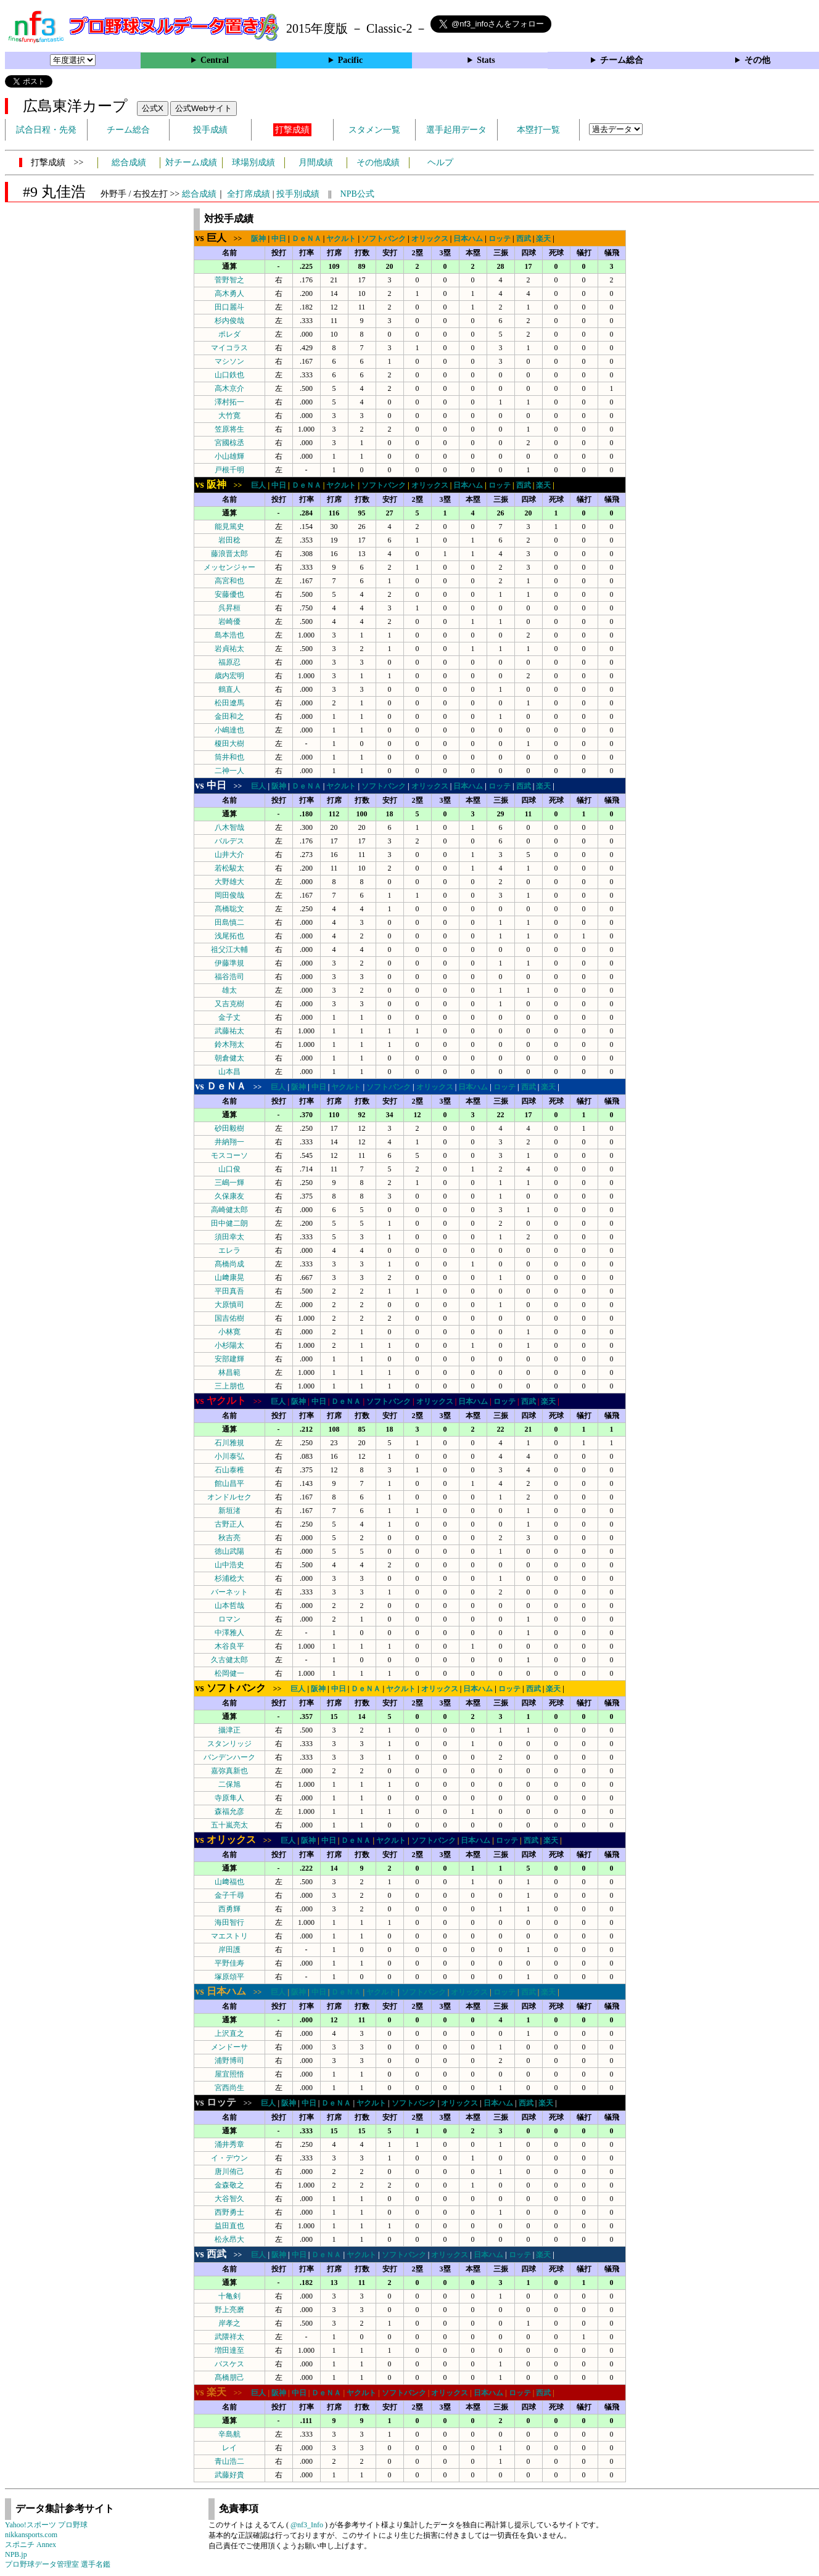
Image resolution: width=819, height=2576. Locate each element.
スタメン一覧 (374, 129)
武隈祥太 (229, 2336)
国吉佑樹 (229, 1318)
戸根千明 (229, 470)
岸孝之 (229, 2323)
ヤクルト (341, 238)
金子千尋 (229, 1895)
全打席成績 (248, 194)
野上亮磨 (229, 2309)
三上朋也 (229, 1386)
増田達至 (229, 2350)
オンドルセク (229, 1497)
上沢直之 (229, 2033)
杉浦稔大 (229, 1578)
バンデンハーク (229, 1757)
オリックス (429, 238)
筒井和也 (229, 757)
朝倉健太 (229, 1058)
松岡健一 (229, 1673)
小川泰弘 (229, 1456)
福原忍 (229, 662)
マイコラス (229, 347)
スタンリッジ (229, 1743)
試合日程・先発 (46, 129)
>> (222, 238)
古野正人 (229, 1524)
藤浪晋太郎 (229, 553)
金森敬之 (229, 2185)
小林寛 (229, 1331)
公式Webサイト (203, 108)
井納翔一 (229, 1142)
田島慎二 (229, 922)
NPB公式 (357, 194)
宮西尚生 (229, 2087)
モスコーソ (229, 1155)
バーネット (229, 1592)
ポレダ (229, 334)
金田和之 (229, 716)
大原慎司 (229, 1304)
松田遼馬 (229, 703)
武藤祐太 (229, 1031)
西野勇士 (229, 2212)
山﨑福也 (229, 1881)
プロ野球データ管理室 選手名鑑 (57, 2564)
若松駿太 (229, 868)
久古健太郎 (229, 1659)
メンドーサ (229, 2047)
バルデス (229, 841)
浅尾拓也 (229, 936)
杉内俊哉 (229, 320)
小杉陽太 (229, 1345)
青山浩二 (229, 2461)
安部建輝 (229, 1359)
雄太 (229, 990)
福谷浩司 (229, 976)
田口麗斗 (229, 307)
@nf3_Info (306, 2525)
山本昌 (229, 1071)
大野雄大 (229, 881)
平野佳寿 (229, 1963)
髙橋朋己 (229, 2377)
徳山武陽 (229, 1551)
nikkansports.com (31, 2534)
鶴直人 (229, 689)
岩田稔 (229, 540)
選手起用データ (456, 129)
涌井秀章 (229, 2144)
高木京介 (229, 388)
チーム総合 (621, 60)
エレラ (229, 1250)
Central (214, 60)
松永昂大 (229, 2239)
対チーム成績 (191, 162)
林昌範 (229, 1372)
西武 (523, 238)
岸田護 (229, 1949)
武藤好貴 (229, 2475)
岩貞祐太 (229, 648)
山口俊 (229, 1169)
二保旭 (229, 1784)
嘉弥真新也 (229, 1770)
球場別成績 (253, 162)
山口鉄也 (229, 375)
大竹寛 (229, 415)
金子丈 (229, 1017)
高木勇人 (229, 293)
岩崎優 (229, 621)
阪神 (258, 238)
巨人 (258, 485)
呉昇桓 (229, 608)
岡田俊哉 (229, 895)
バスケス (229, 2364)
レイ (229, 2447)
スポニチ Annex (30, 2544)
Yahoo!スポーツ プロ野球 (46, 2525)
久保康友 (229, 1196)
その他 (757, 60)
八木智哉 (229, 827)
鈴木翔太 (229, 1044)
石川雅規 (229, 1442)
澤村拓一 (229, 402)
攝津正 (229, 1730)
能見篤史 (229, 526)
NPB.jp (16, 2554)
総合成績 (129, 162)
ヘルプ (440, 162)
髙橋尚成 (229, 1264)
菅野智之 (229, 280)
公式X (152, 108)
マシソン (229, 361)
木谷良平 (229, 1646)
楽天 (543, 238)
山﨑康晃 (229, 1277)
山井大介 (229, 854)
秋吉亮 (229, 1537)
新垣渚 (229, 1510)
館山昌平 (229, 1483)
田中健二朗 (229, 1223)
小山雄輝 (229, 456)
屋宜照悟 (229, 2074)
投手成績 (210, 129)
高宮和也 (229, 580)
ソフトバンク (383, 238)
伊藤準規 (229, 963)
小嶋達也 (229, 730)
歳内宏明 (229, 675)
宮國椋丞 (229, 442)
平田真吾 (229, 1291)
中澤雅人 (229, 1632)
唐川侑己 (229, 2171)
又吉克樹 (229, 1003)
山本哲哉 (229, 1605)
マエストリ (229, 1936)
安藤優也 (229, 594)
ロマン (229, 1619)
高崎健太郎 (229, 1209)
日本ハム (468, 238)
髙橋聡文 (229, 908)
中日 (278, 238)
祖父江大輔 (229, 949)
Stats (486, 60)
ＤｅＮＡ (306, 238)
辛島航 (229, 2434)
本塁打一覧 (538, 129)
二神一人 (229, 770)
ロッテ (499, 238)
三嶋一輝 (229, 1182)
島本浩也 (229, 635)
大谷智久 (229, 2198)
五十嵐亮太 (229, 1825)
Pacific (350, 60)
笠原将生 (229, 429)
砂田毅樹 (229, 1128)
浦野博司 (229, 2060)
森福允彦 (229, 1811)
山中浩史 (229, 1565)
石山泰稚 (229, 1470)
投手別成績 (297, 194)
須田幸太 (229, 1237)
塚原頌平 (229, 1976)
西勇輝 (229, 1909)
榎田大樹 (229, 743)
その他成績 (378, 162)
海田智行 (229, 1922)
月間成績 (315, 162)
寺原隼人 (229, 1798)
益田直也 (229, 2225)
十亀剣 (229, 2296)
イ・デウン (229, 2158)
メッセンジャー (229, 567)
